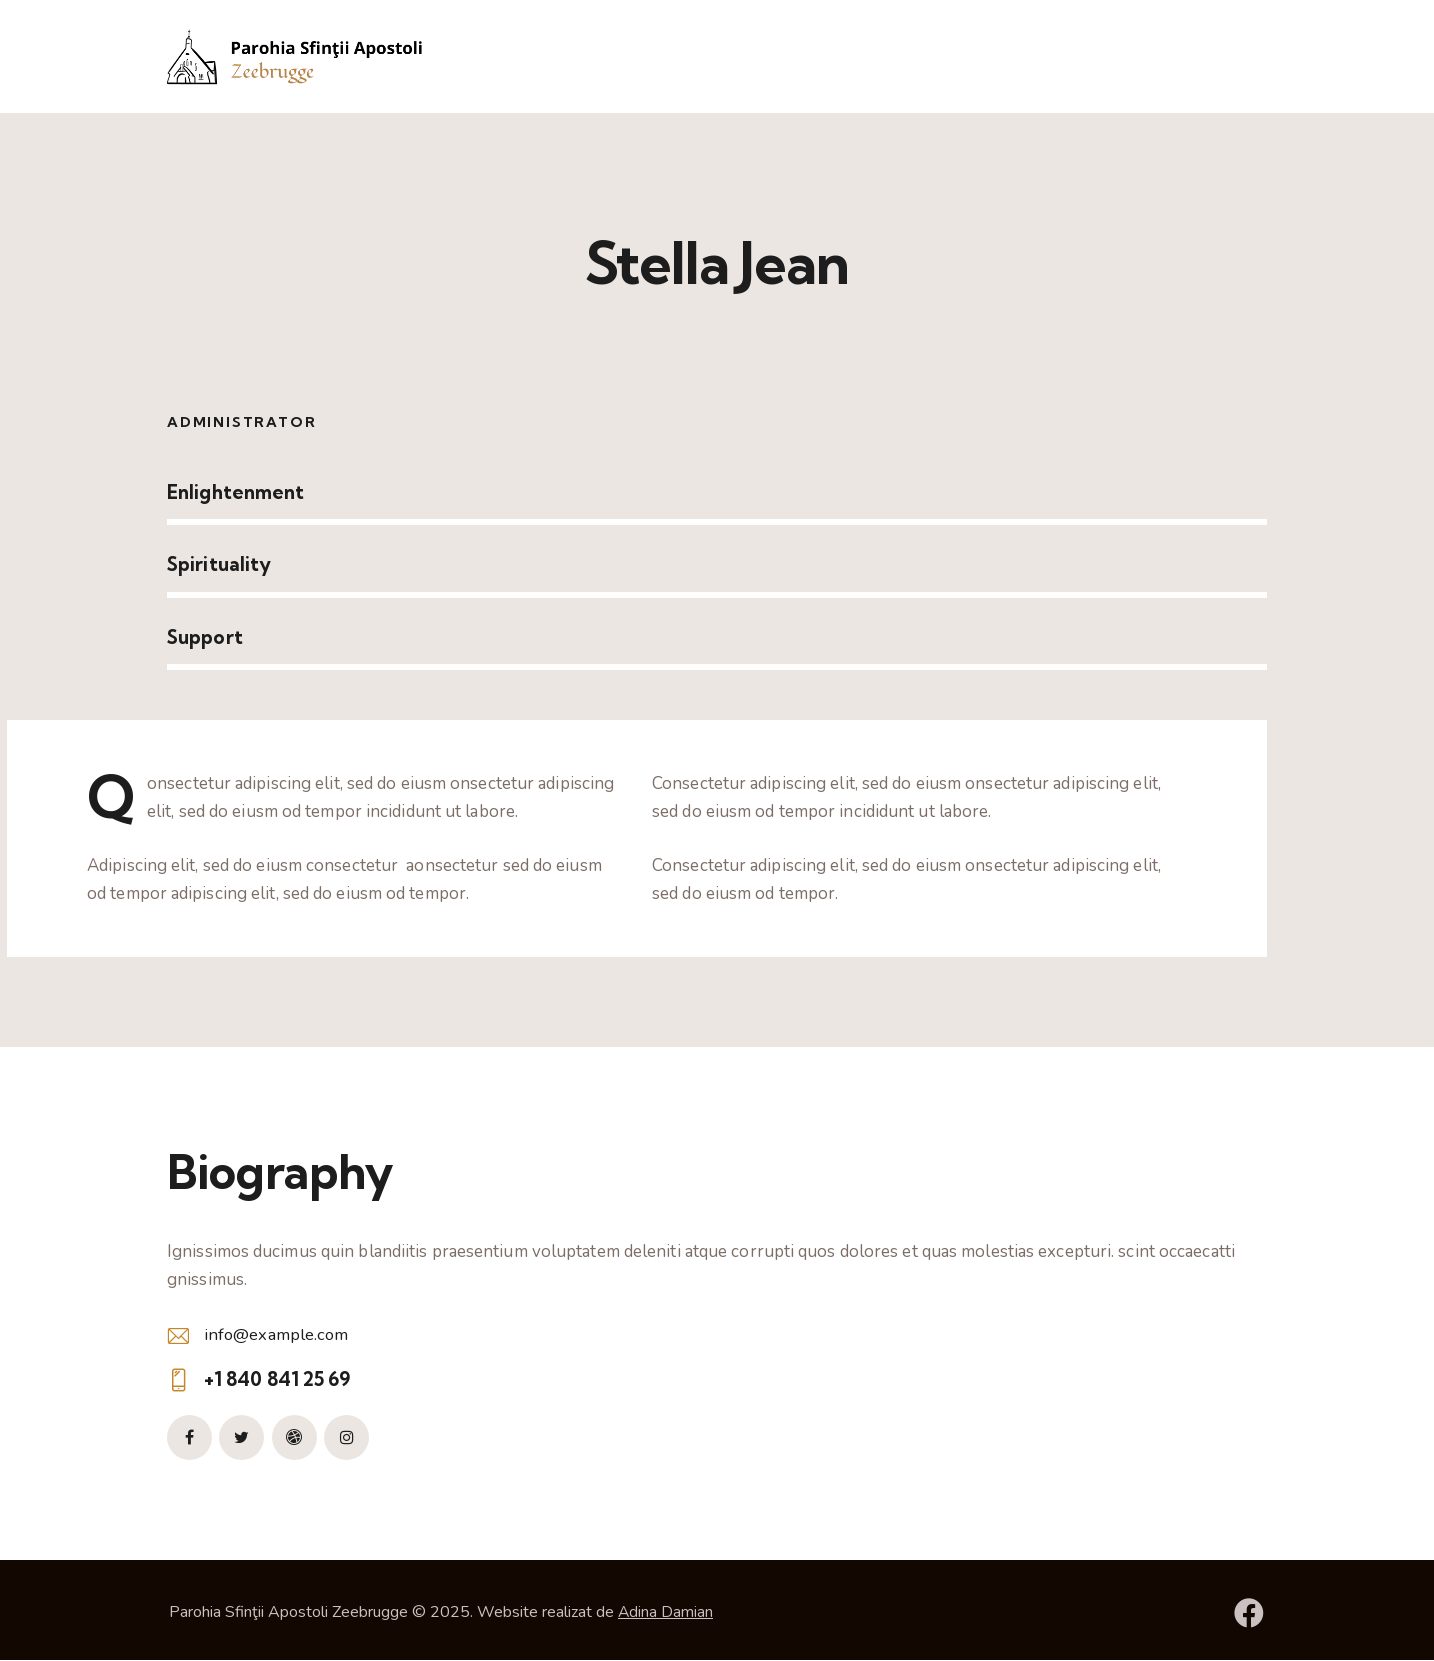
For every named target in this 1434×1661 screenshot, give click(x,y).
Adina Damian (666, 1612)
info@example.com (277, 1334)
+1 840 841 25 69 (277, 1379)
